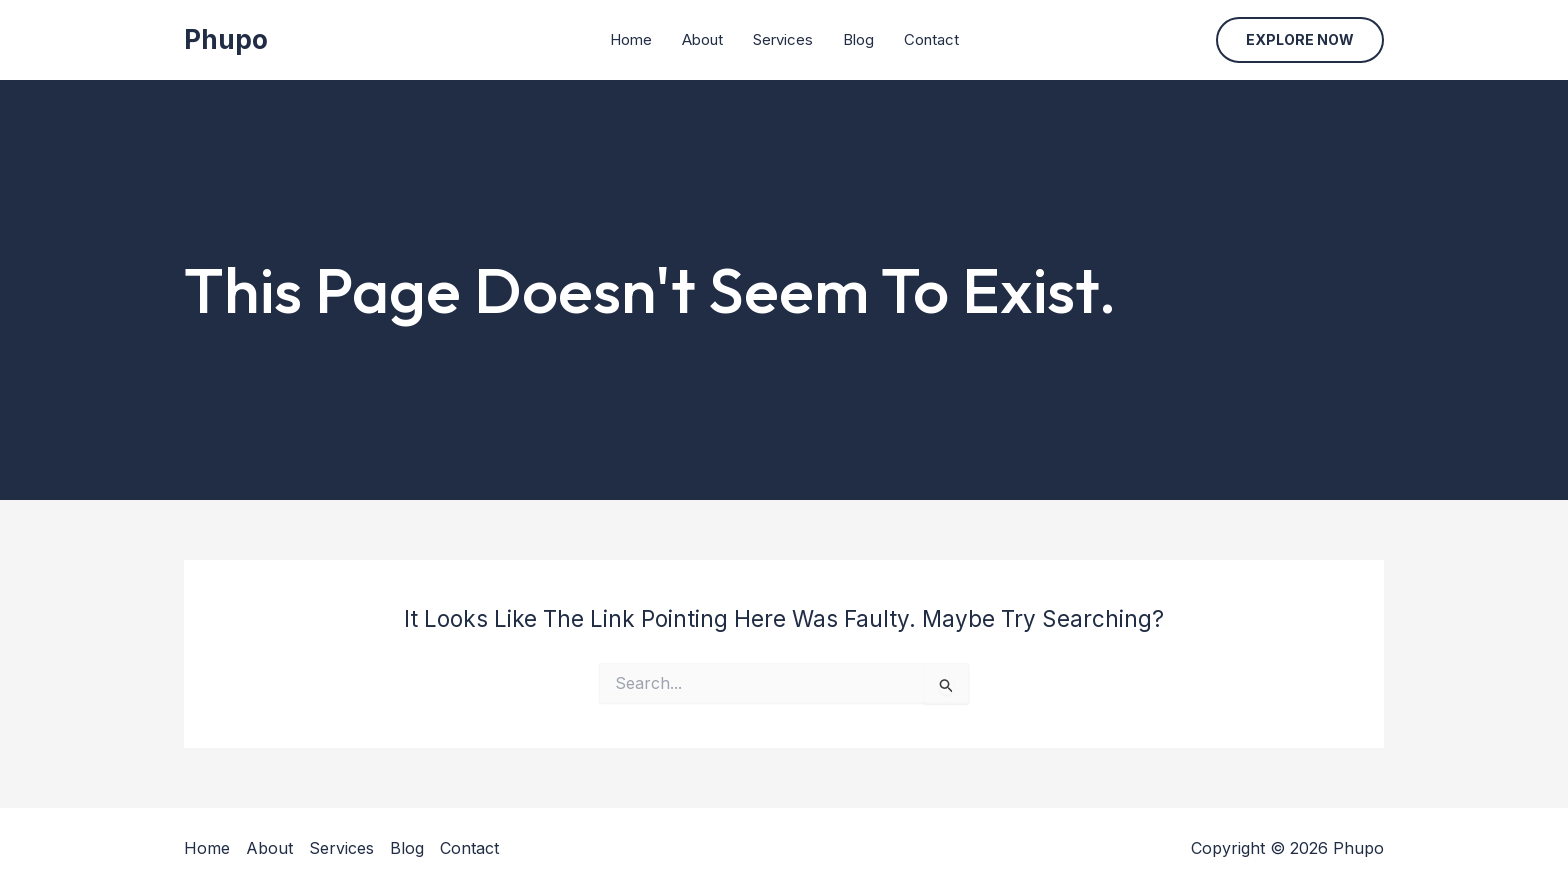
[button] (1300, 40)
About (702, 39)
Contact (931, 39)
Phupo (226, 39)
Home (631, 39)
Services (783, 39)
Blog (858, 39)
